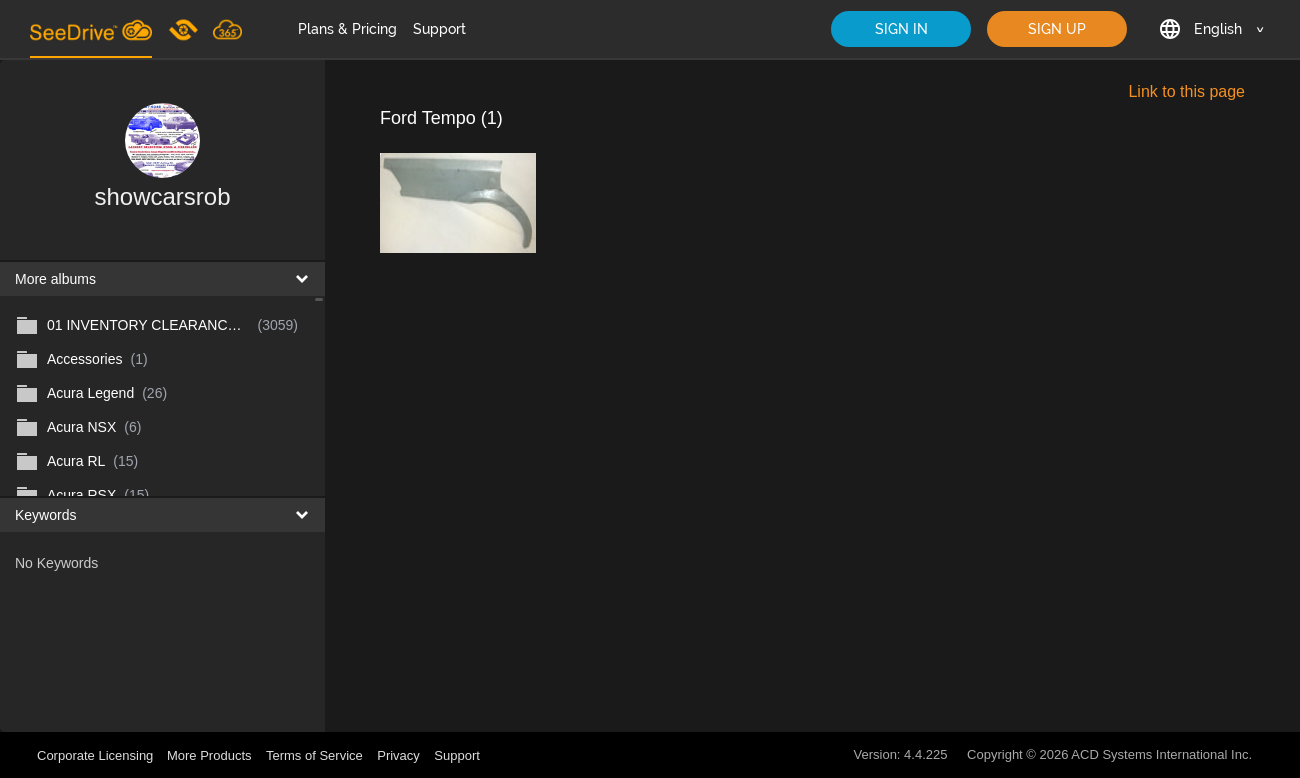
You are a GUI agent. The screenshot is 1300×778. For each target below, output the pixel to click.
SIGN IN (901, 29)
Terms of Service (314, 755)
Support (439, 29)
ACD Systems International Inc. (1161, 754)
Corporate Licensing (97, 755)
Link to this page (1186, 91)
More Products (209, 755)
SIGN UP (1057, 29)
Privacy (398, 755)
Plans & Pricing (347, 29)
